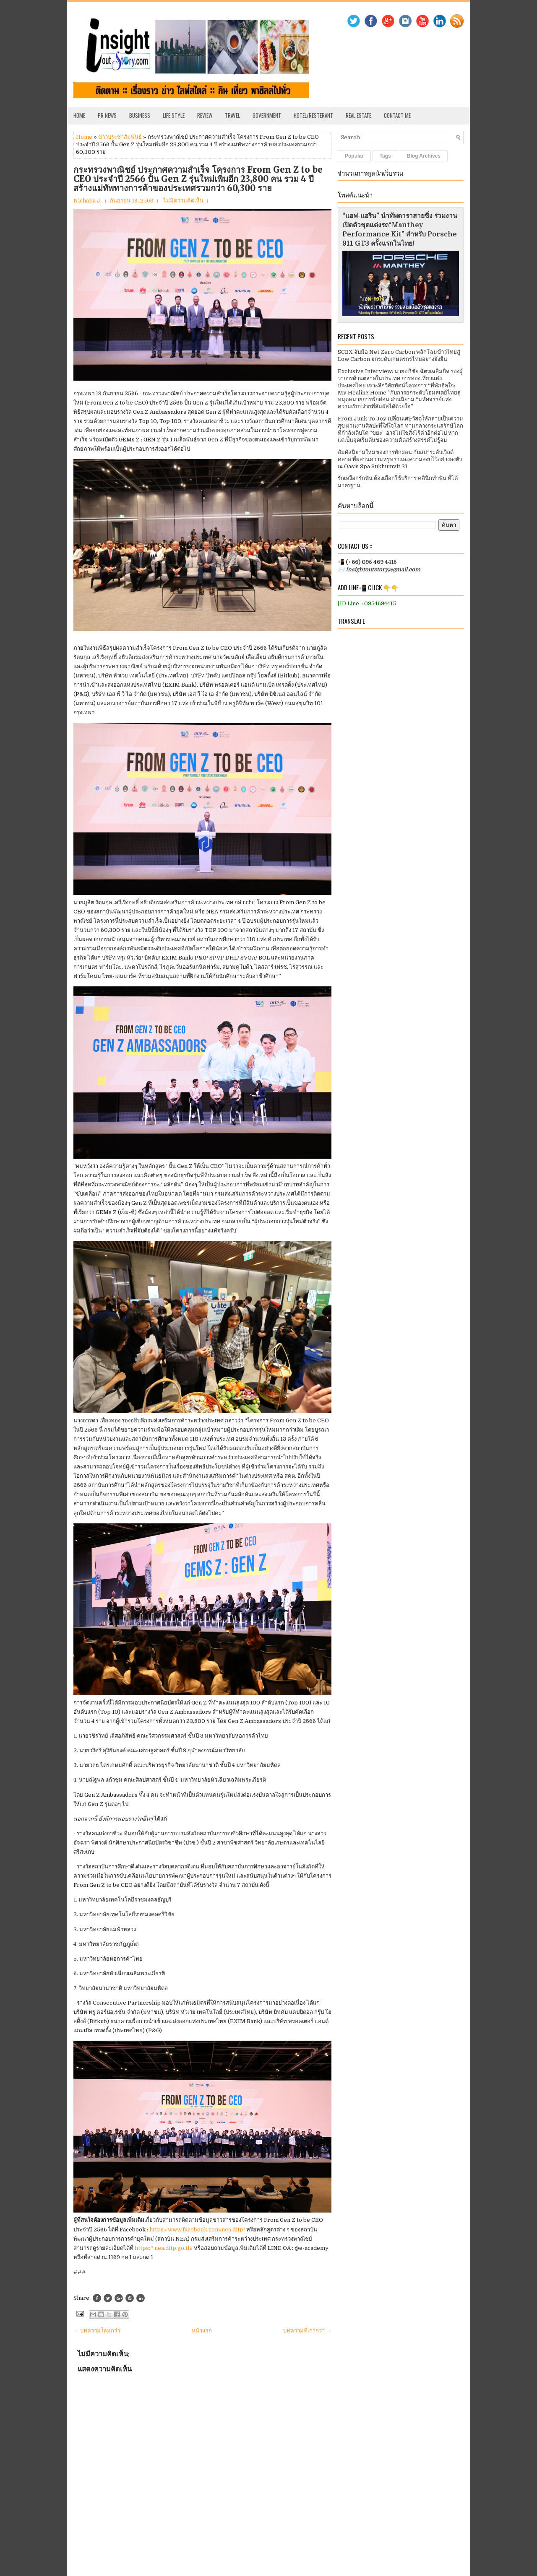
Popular (354, 156)
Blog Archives (424, 156)
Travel (232, 115)
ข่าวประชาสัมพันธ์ (120, 137)
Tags (385, 156)
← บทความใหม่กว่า (96, 2330)
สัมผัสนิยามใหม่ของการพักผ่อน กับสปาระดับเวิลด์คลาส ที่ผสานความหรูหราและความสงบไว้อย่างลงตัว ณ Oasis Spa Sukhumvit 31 (400, 459)
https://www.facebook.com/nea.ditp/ (197, 2229)
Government (267, 115)
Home (79, 115)
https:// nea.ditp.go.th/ (164, 2248)
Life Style (174, 115)
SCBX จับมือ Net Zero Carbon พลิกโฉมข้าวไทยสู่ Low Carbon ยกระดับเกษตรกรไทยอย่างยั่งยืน (399, 355)
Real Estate (358, 115)
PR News (107, 115)
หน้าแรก (202, 2330)
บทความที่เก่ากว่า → (307, 2330)
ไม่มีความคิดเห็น (183, 200)
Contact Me (397, 115)
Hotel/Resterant (313, 115)
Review (204, 115)
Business (139, 115)
